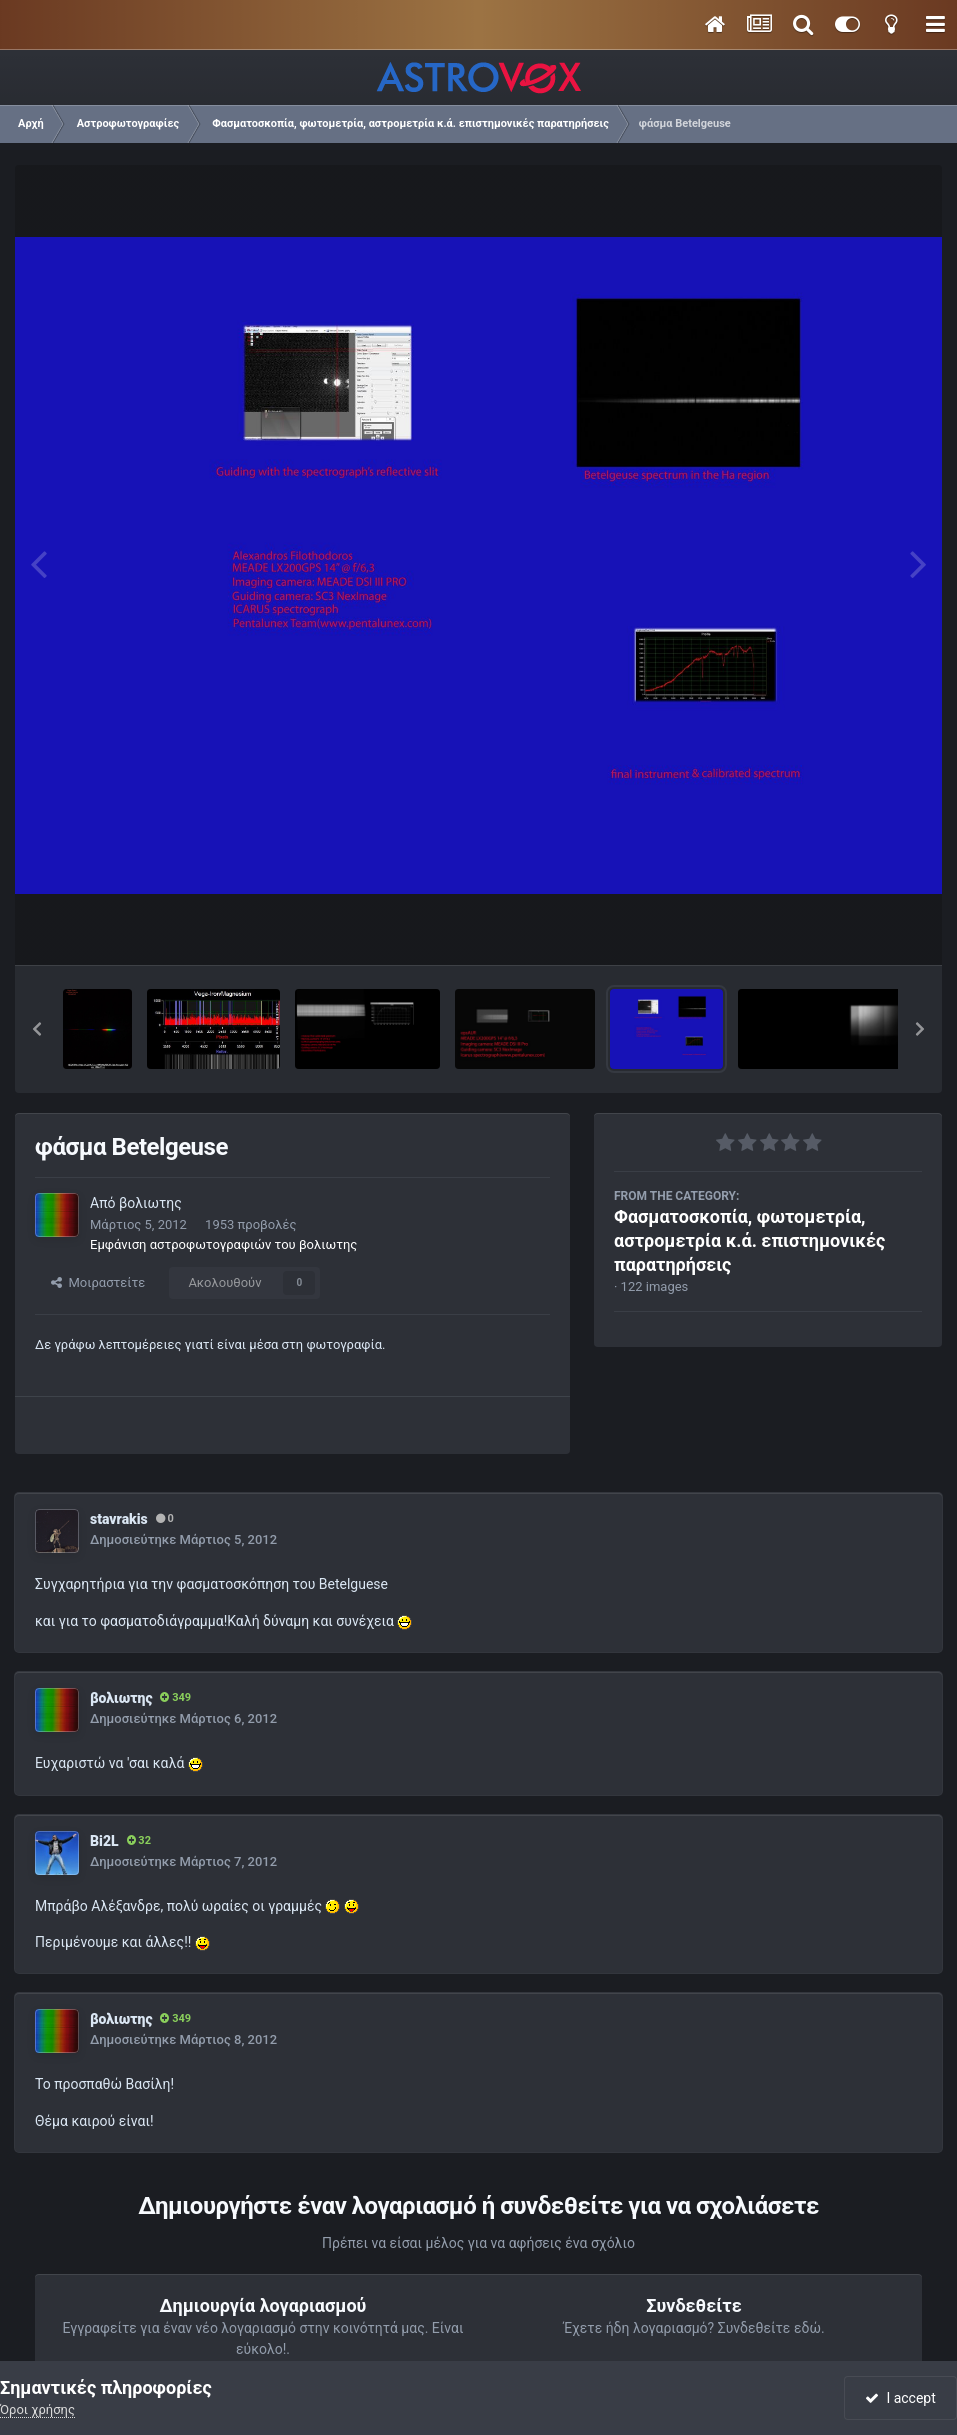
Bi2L (104, 1841)
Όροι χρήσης (37, 2409)
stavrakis (119, 1519)
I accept (900, 2398)
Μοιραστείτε (98, 1282)
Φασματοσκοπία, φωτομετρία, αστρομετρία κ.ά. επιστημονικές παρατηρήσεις (749, 1240)
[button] (37, 1029)
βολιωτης (150, 1203)
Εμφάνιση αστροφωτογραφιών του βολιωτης (223, 1244)
